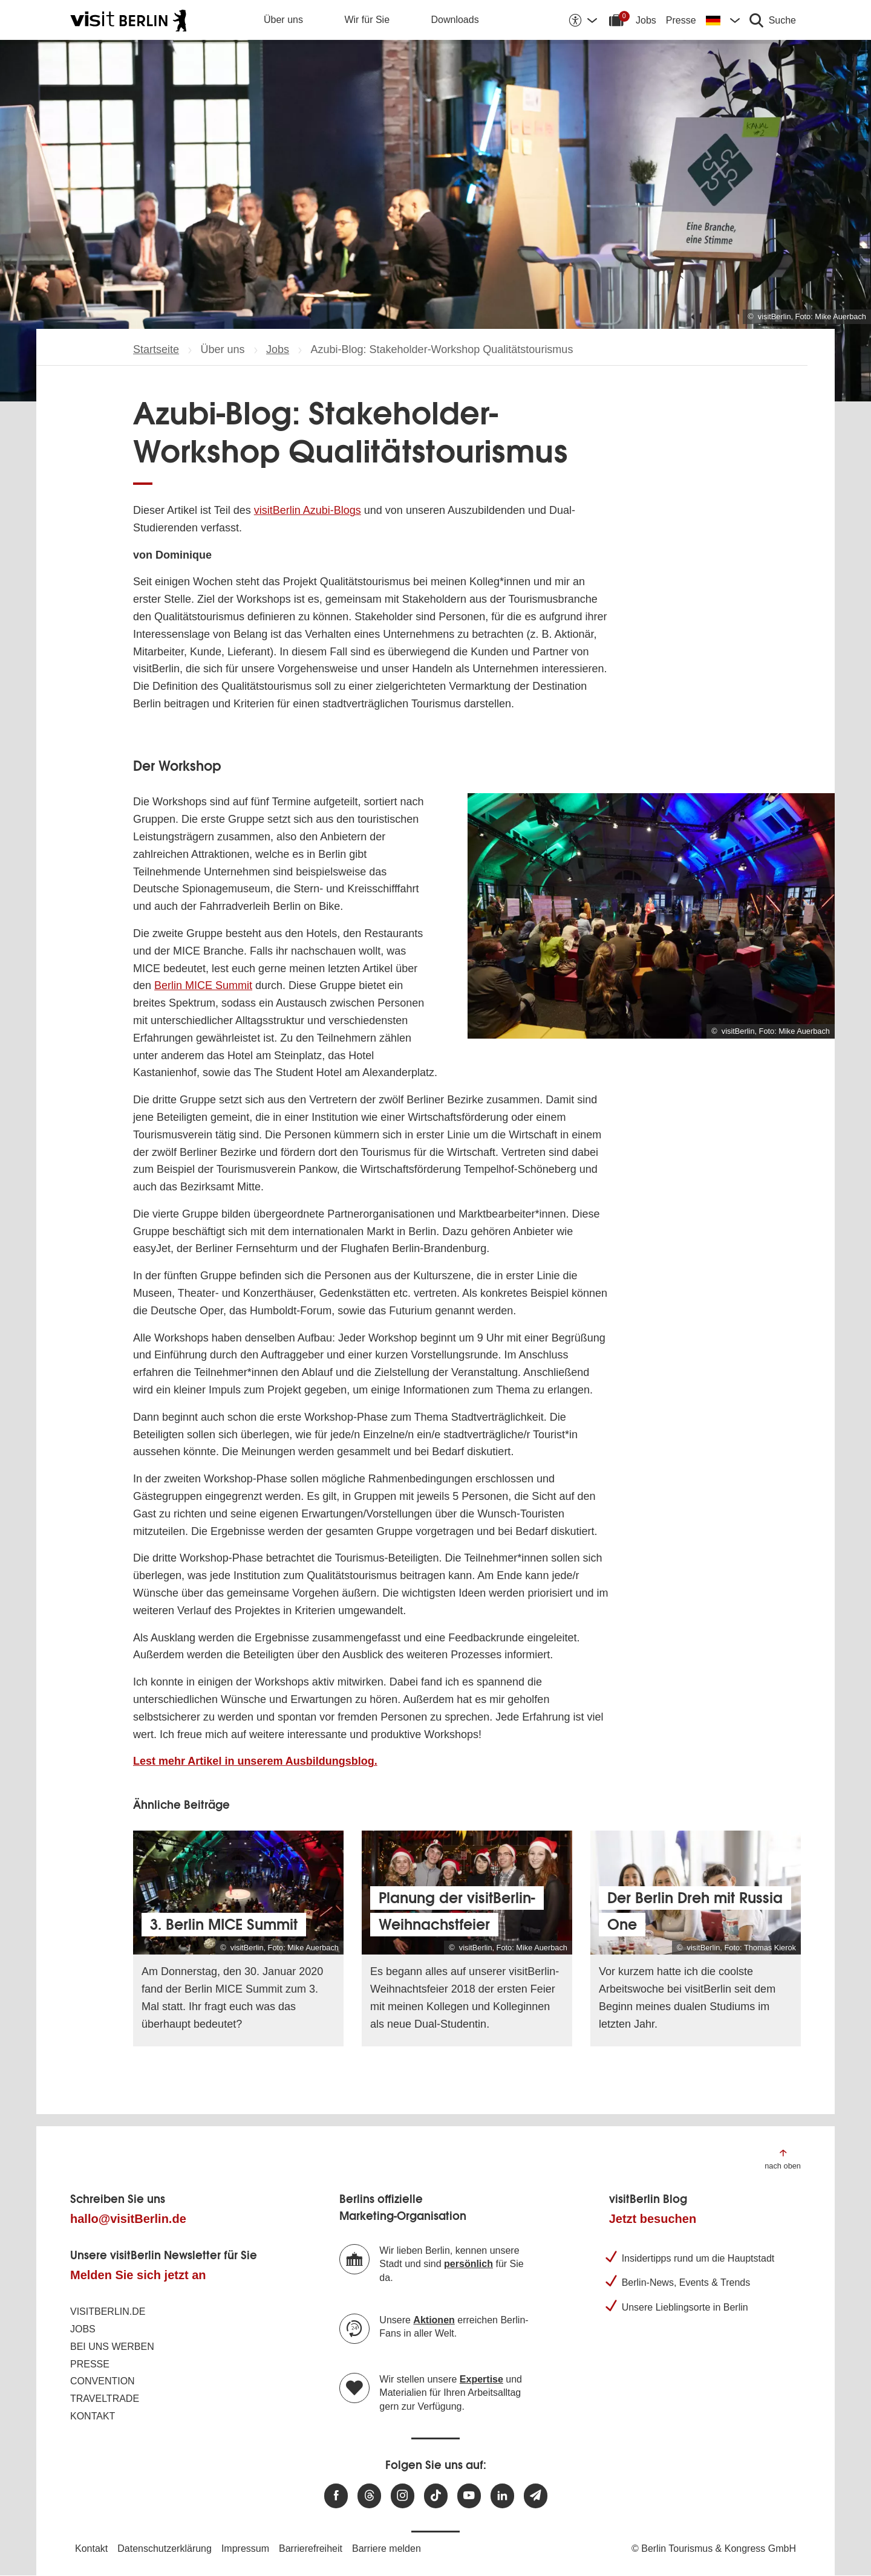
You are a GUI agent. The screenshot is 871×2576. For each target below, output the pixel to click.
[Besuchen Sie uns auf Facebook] (336, 2496)
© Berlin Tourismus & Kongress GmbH (713, 2548)
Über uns (283, 20)
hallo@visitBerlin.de (128, 2218)
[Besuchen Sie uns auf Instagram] (402, 2496)
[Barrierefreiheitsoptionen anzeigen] (582, 20)
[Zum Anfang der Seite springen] (783, 2159)
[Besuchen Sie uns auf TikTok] (436, 2496)
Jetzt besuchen (652, 2218)
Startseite (156, 349)
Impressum (245, 2548)
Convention (102, 2381)
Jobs (646, 20)
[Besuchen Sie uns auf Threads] (369, 2496)
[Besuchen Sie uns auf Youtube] (469, 2496)
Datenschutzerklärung (164, 2548)
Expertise (481, 2379)
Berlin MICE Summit (203, 985)
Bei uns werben (112, 2346)
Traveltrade (104, 2398)
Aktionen (433, 2320)
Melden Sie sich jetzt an (138, 2275)
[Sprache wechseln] (723, 19)
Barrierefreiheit (310, 2548)
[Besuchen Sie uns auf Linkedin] (502, 2496)
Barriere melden (386, 2548)
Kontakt (92, 2416)
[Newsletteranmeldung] (535, 2496)
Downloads (455, 20)
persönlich (468, 2264)
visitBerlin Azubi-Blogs (307, 510)
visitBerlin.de (107, 2311)
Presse (681, 20)
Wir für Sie (367, 20)
